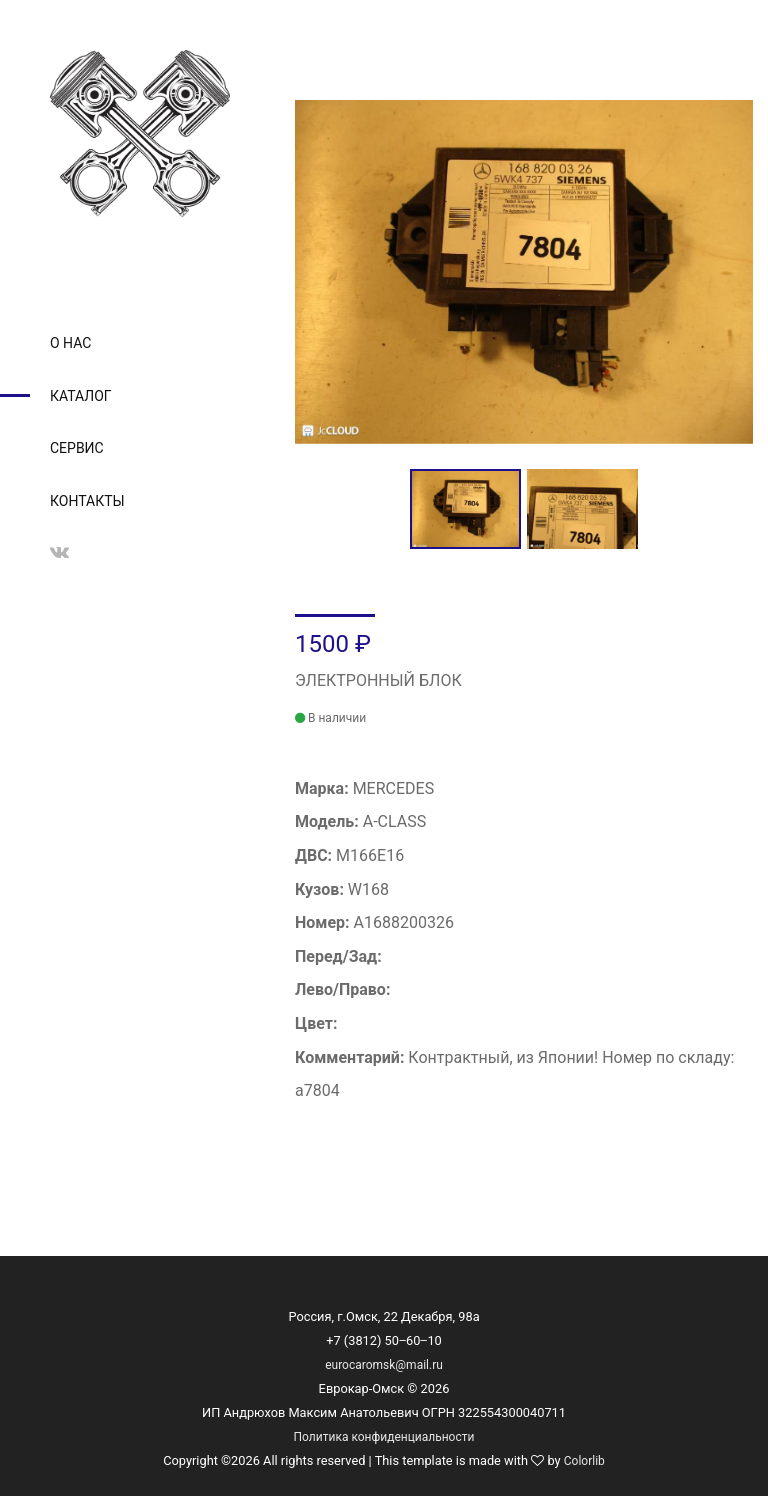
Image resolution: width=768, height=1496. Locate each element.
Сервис (77, 448)
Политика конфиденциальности (384, 1437)
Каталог (81, 396)
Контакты (87, 501)
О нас (70, 343)
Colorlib (584, 1461)
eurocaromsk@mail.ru (384, 1365)
